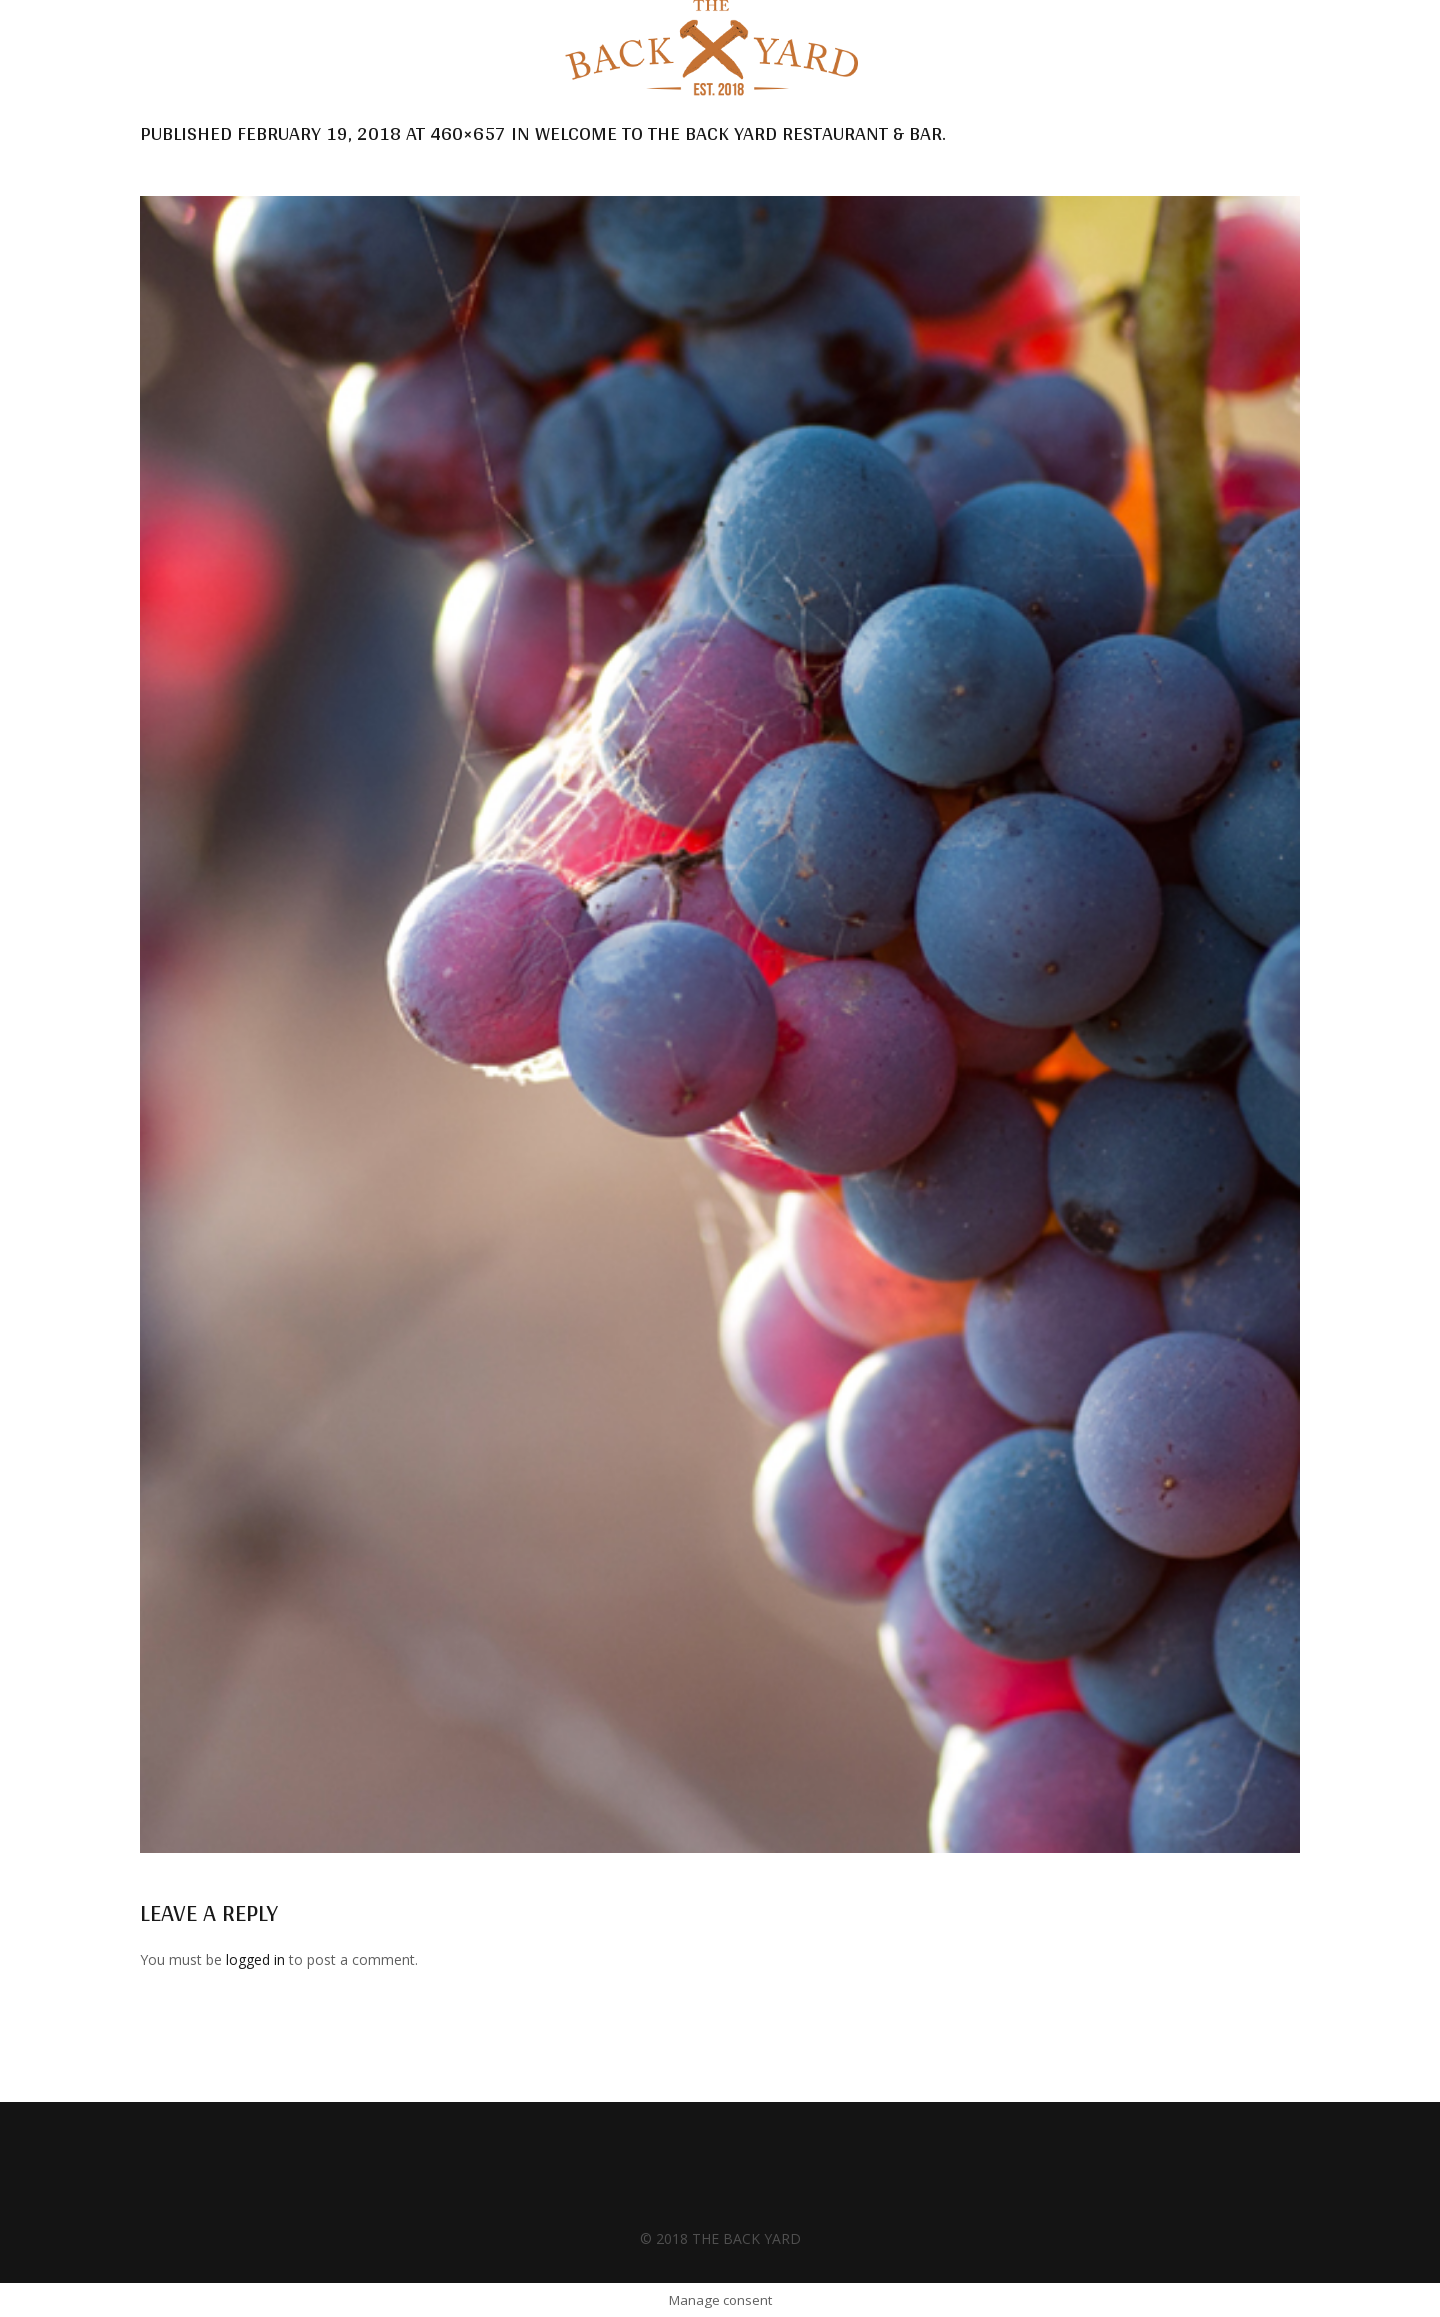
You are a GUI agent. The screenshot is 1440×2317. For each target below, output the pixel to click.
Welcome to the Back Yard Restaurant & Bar (738, 133)
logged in (255, 1959)
